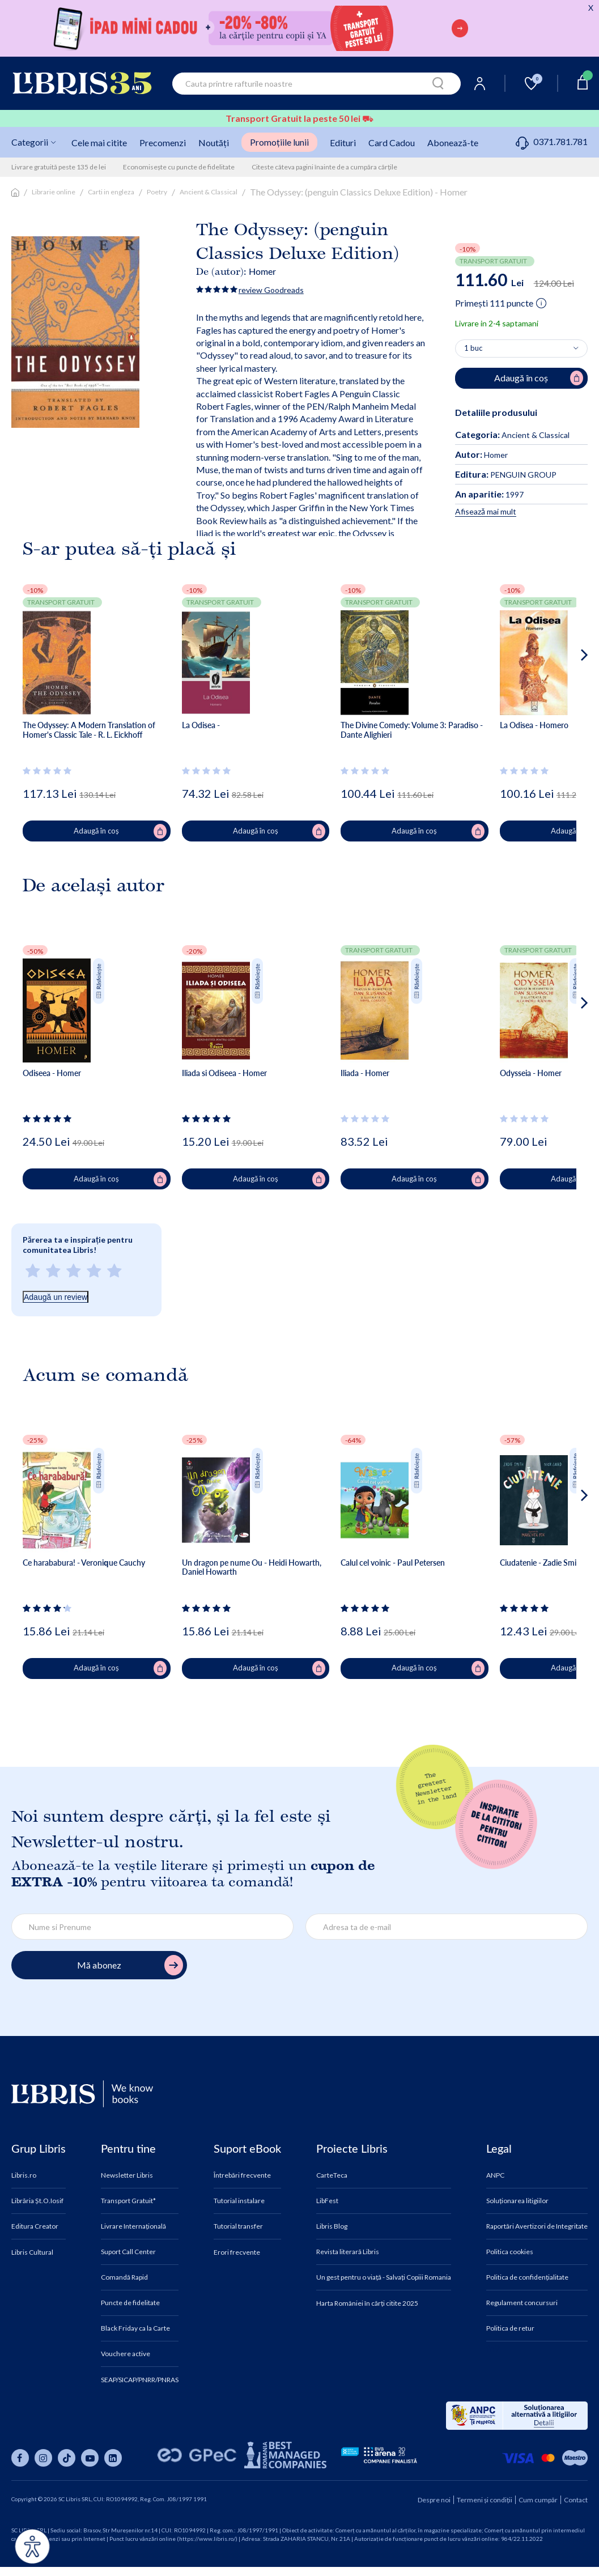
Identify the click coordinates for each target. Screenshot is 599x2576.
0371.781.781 (552, 141)
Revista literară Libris (347, 2251)
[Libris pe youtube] (90, 2458)
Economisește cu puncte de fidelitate (179, 167)
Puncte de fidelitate (130, 2302)
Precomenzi (162, 142)
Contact (576, 2500)
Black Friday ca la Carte (135, 2328)
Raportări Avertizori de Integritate (537, 2226)
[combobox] (316, 84)
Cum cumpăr (538, 2500)
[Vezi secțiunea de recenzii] (49, 770)
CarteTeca (331, 2175)
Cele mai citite (99, 142)
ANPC (495, 2175)
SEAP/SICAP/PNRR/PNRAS (140, 2380)
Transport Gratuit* (128, 2200)
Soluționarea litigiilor (517, 2200)
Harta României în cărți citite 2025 (367, 2303)
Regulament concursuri (522, 2302)
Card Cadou (391, 142)
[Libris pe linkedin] (113, 2458)
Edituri (343, 142)
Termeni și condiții (484, 2500)
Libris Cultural (32, 2252)
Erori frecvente (237, 2252)
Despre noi (434, 2500)
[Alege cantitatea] (521, 348)
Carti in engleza (111, 192)
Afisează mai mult (485, 511)
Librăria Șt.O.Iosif (37, 2200)
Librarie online (53, 192)
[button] (563, 700)
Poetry (157, 192)
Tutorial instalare (239, 2200)
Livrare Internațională (133, 2226)
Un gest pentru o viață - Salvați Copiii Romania (383, 2277)
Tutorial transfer (238, 2226)
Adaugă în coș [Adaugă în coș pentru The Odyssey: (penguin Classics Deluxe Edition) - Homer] (538, 378)
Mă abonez (130, 1965)
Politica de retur (510, 2328)
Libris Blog (331, 2226)
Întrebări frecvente (242, 2175)
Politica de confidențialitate (527, 2277)
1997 (489, 494)
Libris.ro (23, 2175)
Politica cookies (509, 2251)
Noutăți (213, 142)
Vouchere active (125, 2353)
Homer (262, 271)
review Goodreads (271, 290)
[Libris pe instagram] (43, 2458)
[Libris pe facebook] (20, 2458)
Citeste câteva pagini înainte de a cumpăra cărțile (324, 167)
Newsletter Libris (127, 2175)
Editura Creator (34, 2226)
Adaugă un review (55, 1297)
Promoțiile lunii (279, 142)
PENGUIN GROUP (505, 474)
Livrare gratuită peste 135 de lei (58, 167)
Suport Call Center (128, 2251)
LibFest (327, 2200)
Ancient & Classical (208, 192)
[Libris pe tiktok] (66, 2458)
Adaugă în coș (120, 831)
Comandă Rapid (124, 2277)
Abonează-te (452, 142)
